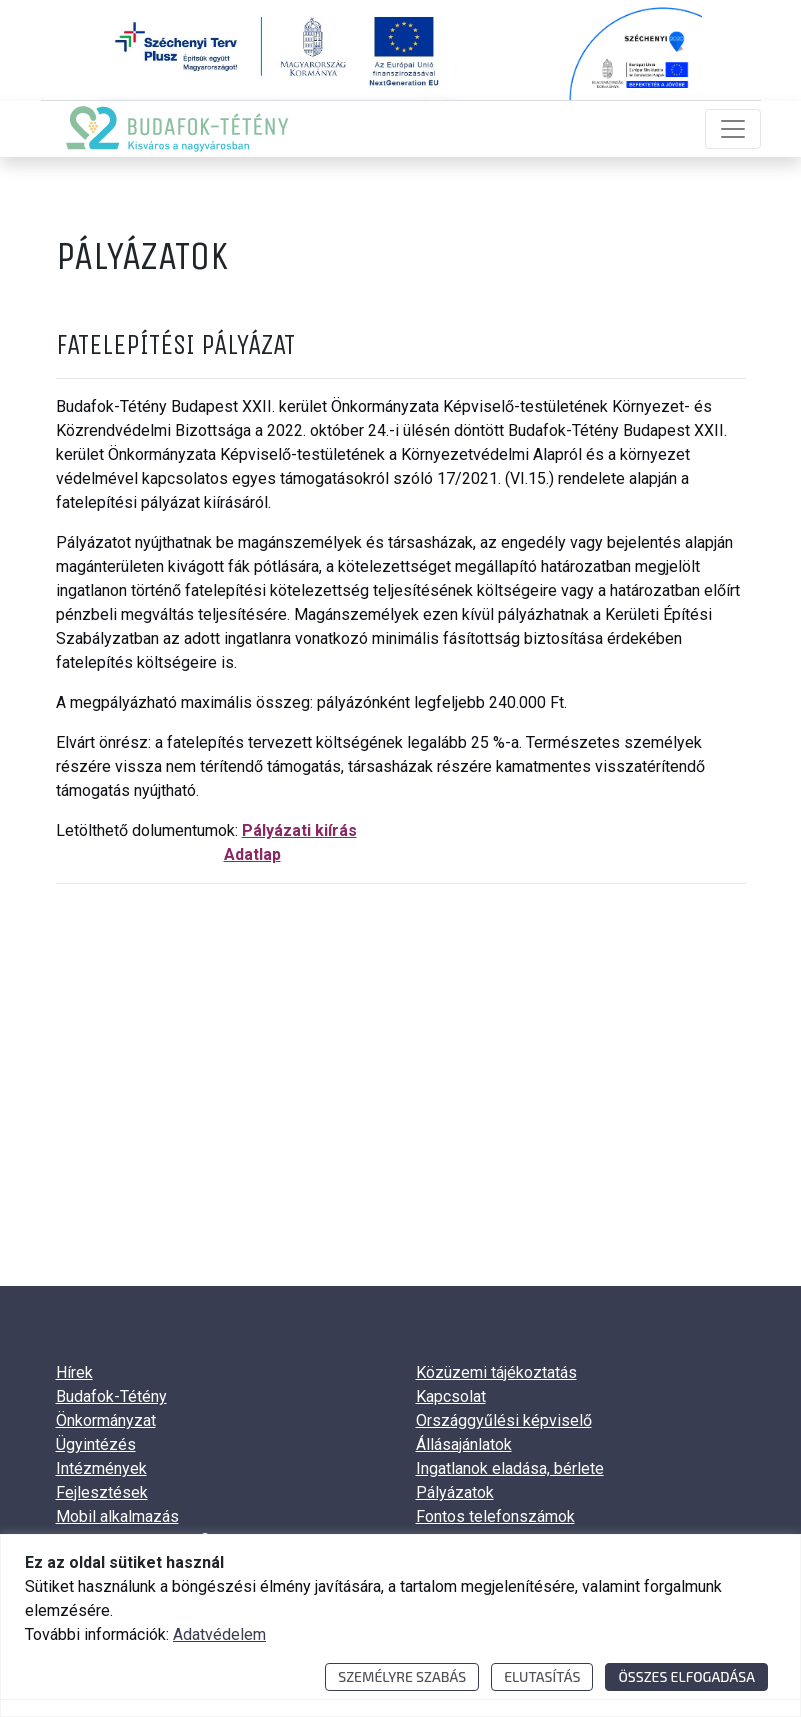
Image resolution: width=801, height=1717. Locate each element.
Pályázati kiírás (299, 830)
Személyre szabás (402, 1676)
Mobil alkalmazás (117, 1516)
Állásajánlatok (464, 1444)
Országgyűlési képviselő (504, 1420)
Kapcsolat (451, 1396)
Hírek (74, 1372)
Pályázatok (455, 1492)
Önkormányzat (106, 1420)
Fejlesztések (102, 1492)
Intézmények (101, 1468)
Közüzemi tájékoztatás (496, 1372)
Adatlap (252, 854)
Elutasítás (542, 1676)
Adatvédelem (219, 1634)
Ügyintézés (96, 1444)
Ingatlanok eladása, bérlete (510, 1468)
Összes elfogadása (686, 1676)
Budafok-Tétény (111, 1396)
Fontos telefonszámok (495, 1516)
